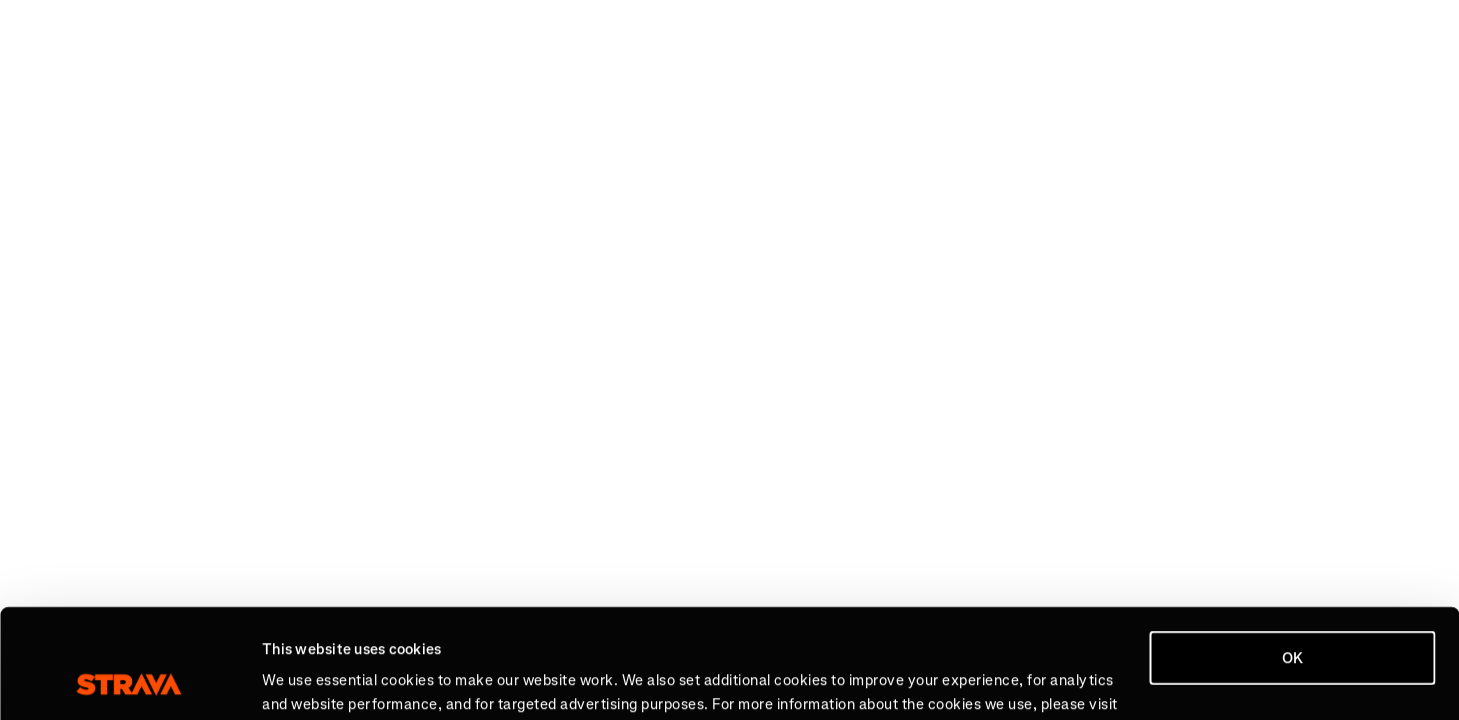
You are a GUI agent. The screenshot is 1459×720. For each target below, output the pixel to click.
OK (1292, 556)
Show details (305, 681)
